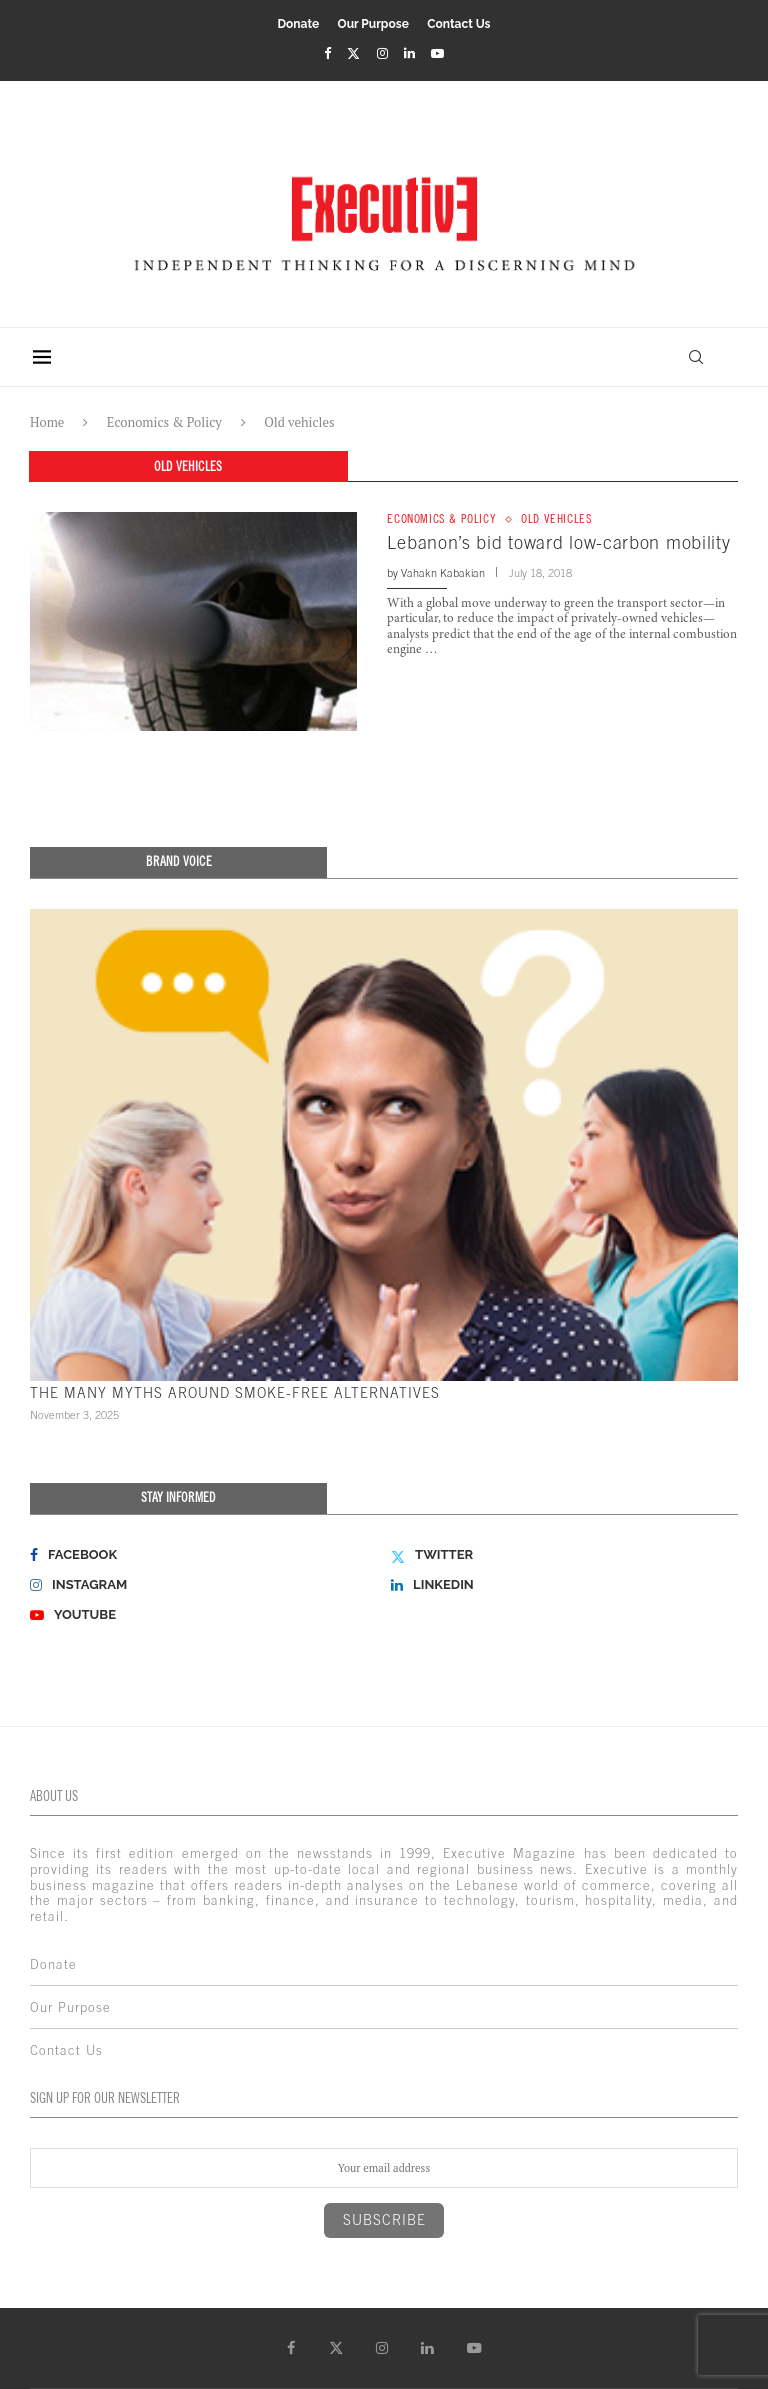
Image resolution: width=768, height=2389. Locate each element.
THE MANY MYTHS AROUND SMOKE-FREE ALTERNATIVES (235, 1393)
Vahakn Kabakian (443, 573)
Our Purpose (373, 24)
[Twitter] (353, 53)
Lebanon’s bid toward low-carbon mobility (558, 543)
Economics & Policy (164, 422)
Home (47, 422)
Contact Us (458, 24)
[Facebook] (327, 53)
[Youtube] (437, 53)
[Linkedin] (409, 53)
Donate (298, 24)
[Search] (693, 357)
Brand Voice (179, 861)
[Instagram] (382, 53)
